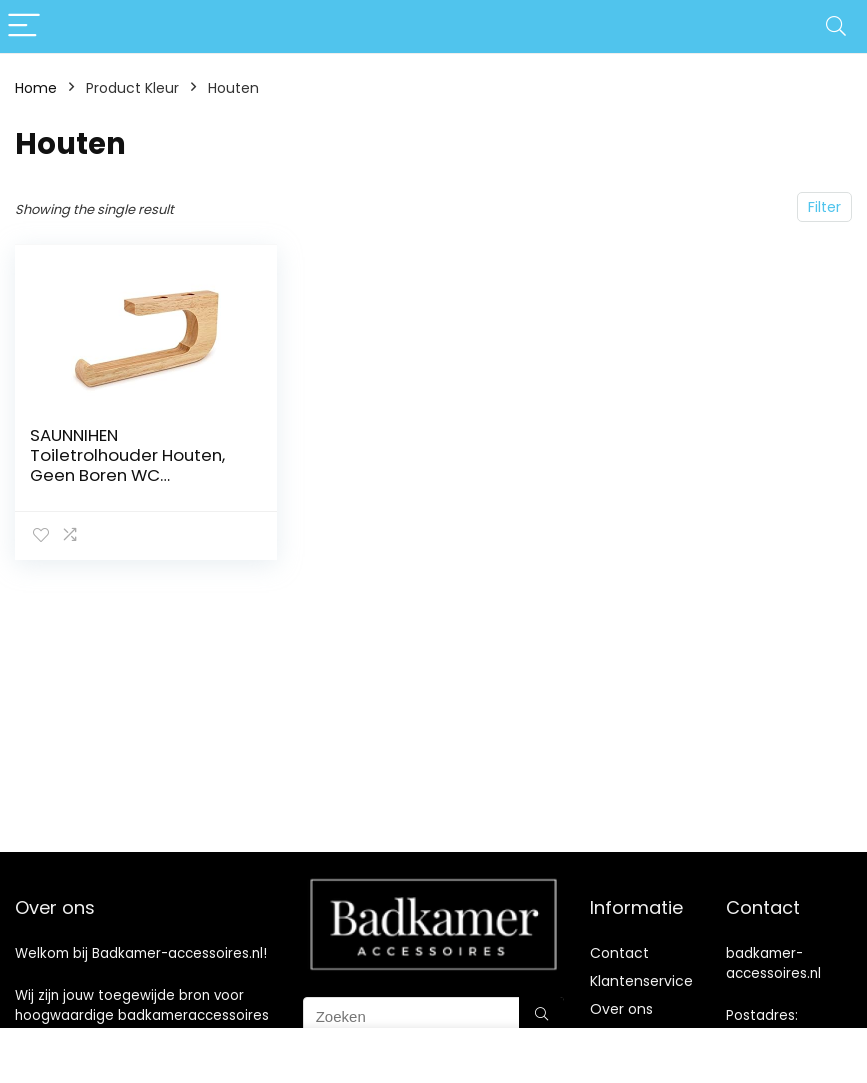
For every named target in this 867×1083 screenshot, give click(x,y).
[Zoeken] (541, 1016)
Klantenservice (641, 981)
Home (36, 88)
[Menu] (24, 26)
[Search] (836, 26)
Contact (619, 953)
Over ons (621, 1009)
